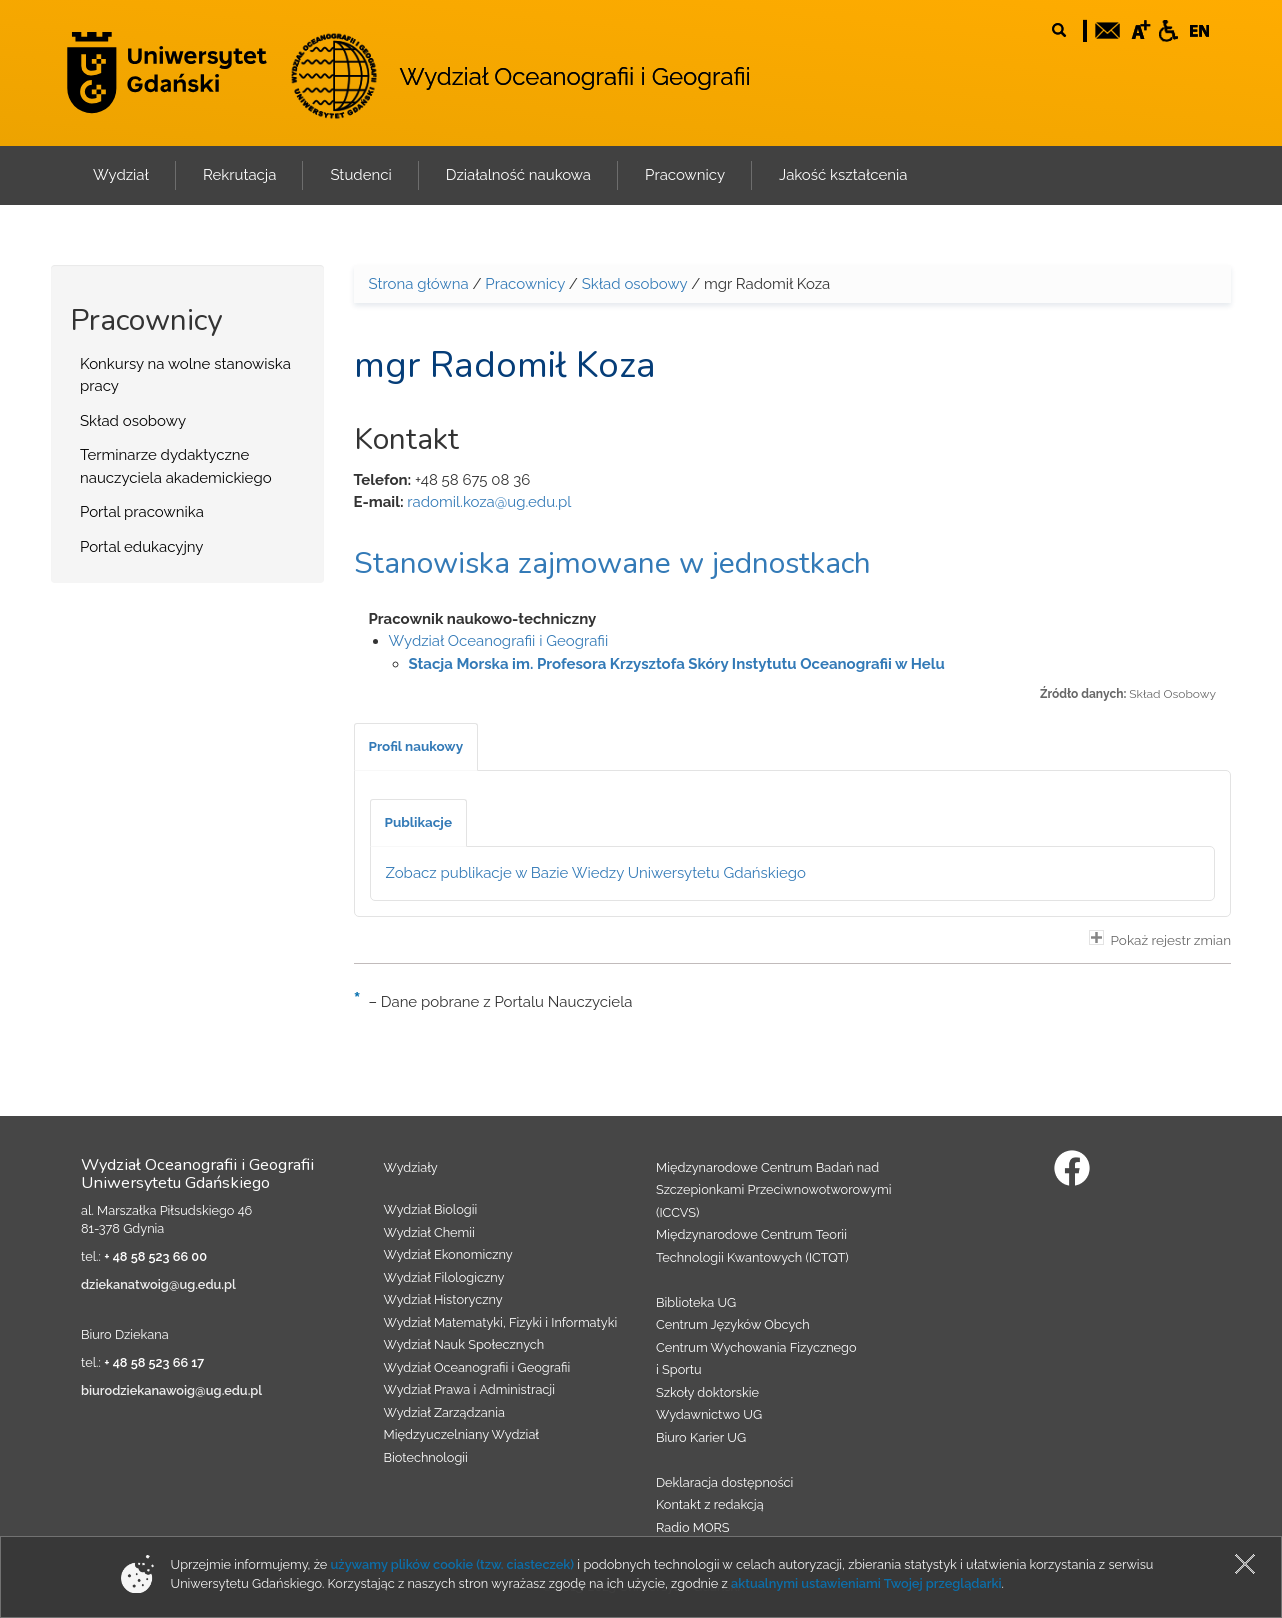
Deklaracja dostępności (724, 1482)
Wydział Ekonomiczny (448, 1254)
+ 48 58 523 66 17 (154, 1362)
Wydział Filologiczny (444, 1277)
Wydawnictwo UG (709, 1414)
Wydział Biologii (431, 1209)
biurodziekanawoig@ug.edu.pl (171, 1390)
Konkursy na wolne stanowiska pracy (185, 375)
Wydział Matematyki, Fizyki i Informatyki (501, 1322)
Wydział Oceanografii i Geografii (574, 76)
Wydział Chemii (429, 1232)
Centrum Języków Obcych (733, 1324)
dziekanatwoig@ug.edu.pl (158, 1284)
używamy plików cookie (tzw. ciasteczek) (453, 1564)
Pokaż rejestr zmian (1160, 939)
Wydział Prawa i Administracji (470, 1389)
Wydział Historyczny (443, 1299)
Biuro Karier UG (701, 1437)
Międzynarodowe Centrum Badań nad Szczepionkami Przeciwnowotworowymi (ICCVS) (774, 1190)
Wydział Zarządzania (444, 1412)
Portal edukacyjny (142, 547)
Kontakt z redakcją (710, 1504)
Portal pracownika (142, 512)
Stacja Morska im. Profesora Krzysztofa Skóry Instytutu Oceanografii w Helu (677, 664)
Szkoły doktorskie (707, 1392)
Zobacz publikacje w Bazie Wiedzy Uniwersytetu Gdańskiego (596, 873)
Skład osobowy (133, 421)
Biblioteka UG (696, 1302)
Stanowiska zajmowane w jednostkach (612, 563)
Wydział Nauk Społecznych (464, 1344)
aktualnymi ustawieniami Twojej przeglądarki (866, 1583)
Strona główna (419, 284)
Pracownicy (525, 284)
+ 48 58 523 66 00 (155, 1256)
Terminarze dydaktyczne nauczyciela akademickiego (176, 466)
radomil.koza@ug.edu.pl (489, 502)
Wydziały (411, 1167)
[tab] (416, 747)
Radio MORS (693, 1527)
